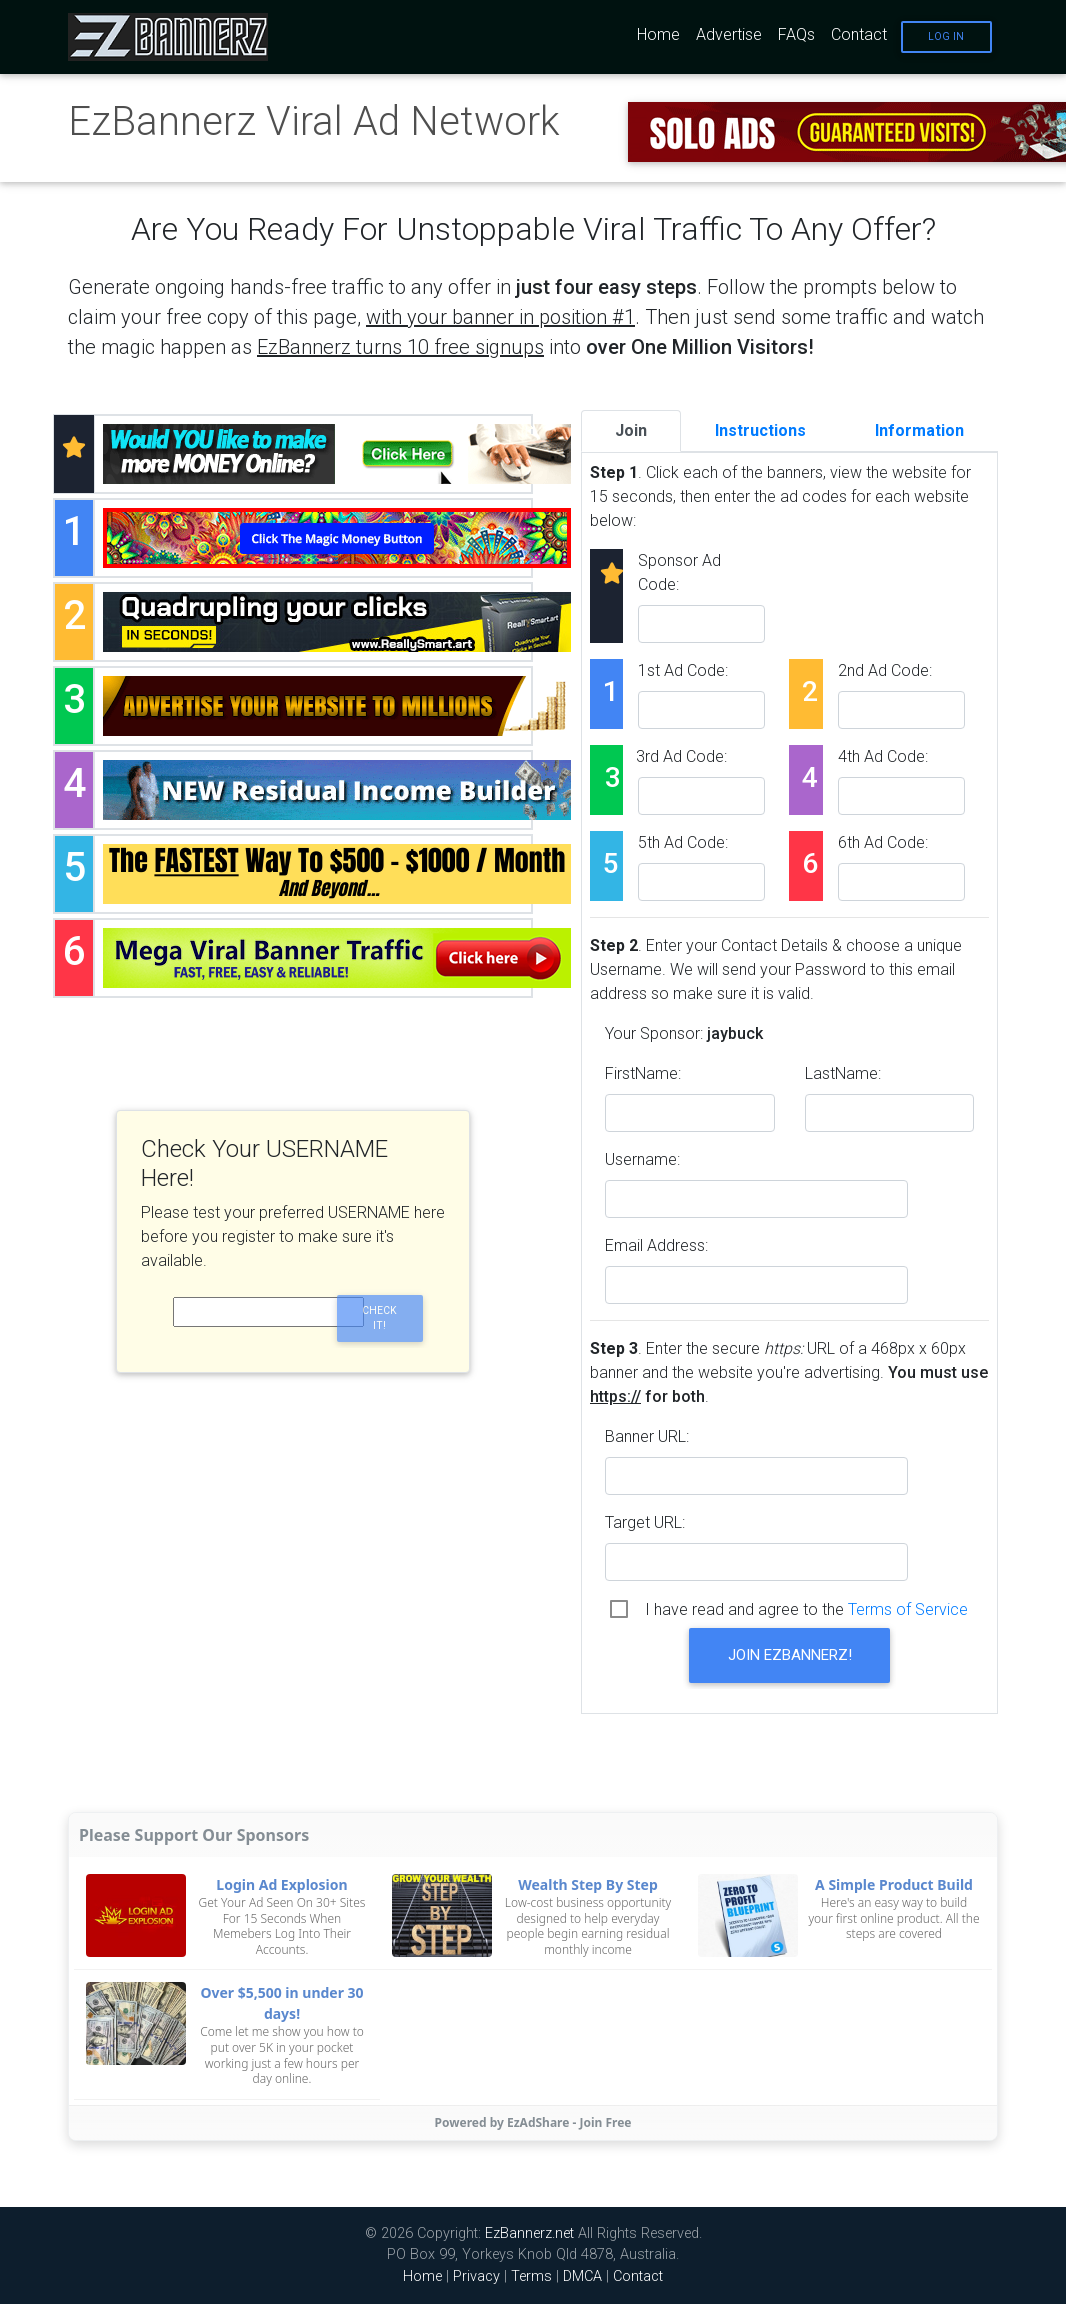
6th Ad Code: (883, 842)
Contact (859, 34)
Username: (642, 1159)
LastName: (843, 1073)
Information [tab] (919, 430)
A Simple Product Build (894, 1884)
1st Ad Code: (683, 670)
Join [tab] (631, 430)
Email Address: (656, 1245)
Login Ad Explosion (281, 1884)
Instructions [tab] (760, 430)
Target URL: (645, 1522)
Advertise (729, 34)
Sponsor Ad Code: (679, 572)
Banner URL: (647, 1436)
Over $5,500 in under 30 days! (281, 2003)
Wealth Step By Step (588, 1884)
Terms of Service (908, 1609)
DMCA (582, 2276)
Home (658, 34)
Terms (531, 2276)
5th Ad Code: (683, 842)
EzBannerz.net (529, 2233)
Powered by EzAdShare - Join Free (533, 2122)
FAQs (796, 34)
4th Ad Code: (883, 756)
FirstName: (643, 1073)
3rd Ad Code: (681, 756)
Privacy (476, 2276)
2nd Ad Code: (885, 670)
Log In (946, 36)
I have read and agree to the (806, 1609)
